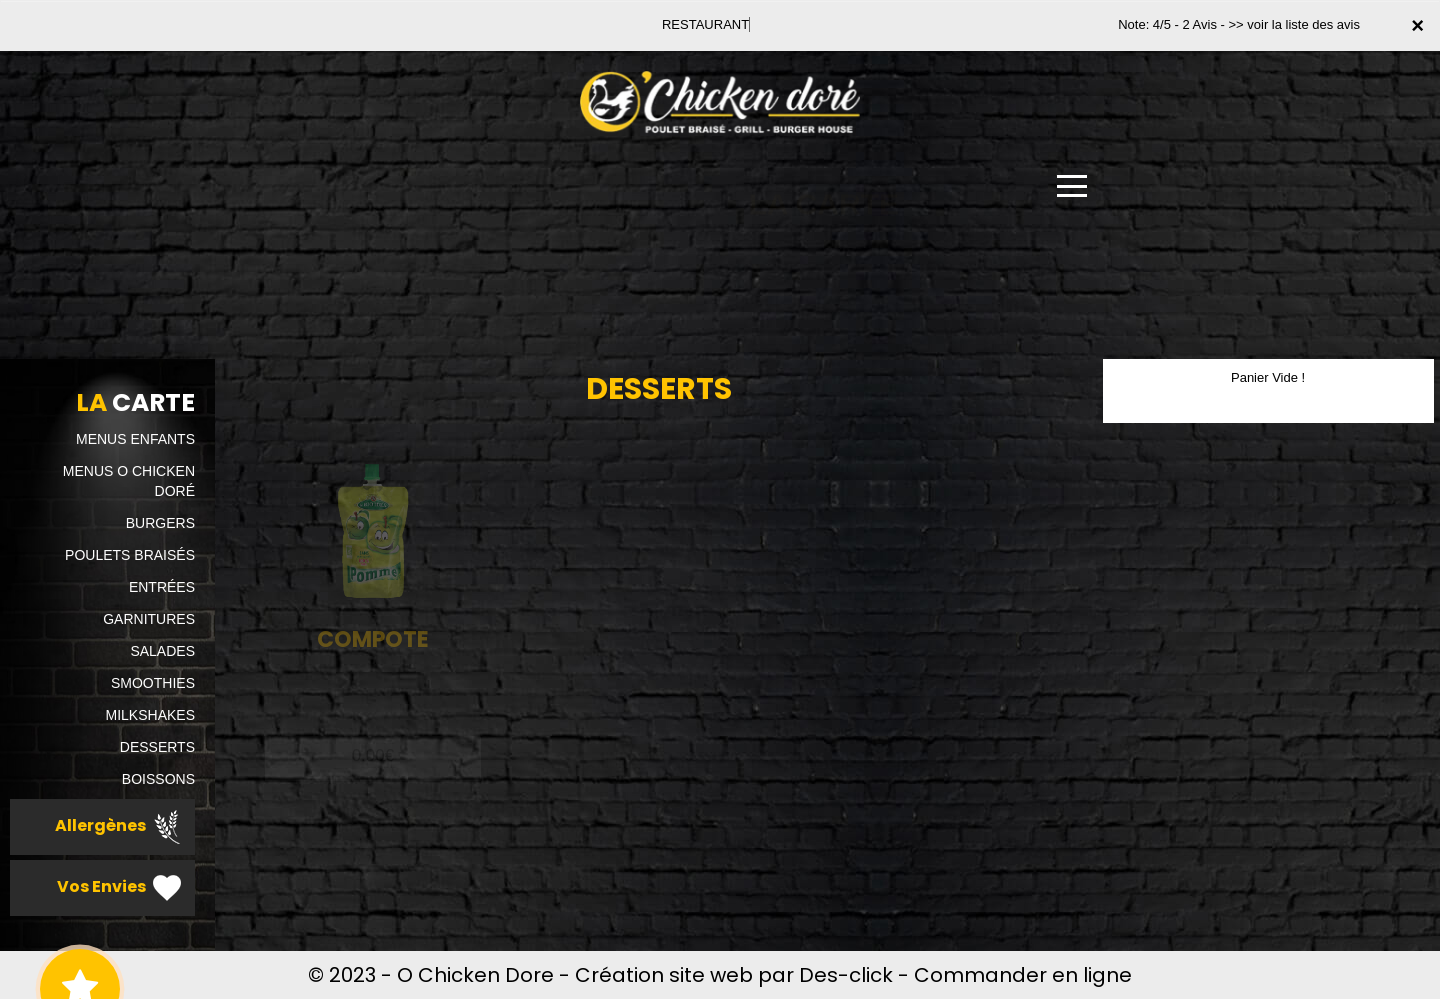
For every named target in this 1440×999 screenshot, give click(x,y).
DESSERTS (157, 747)
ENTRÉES (162, 587)
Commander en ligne (1023, 975)
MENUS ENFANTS (135, 439)
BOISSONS (158, 779)
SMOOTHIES (153, 683)
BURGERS (160, 523)
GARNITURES (149, 619)
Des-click (846, 975)
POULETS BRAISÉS (130, 555)
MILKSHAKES (150, 715)
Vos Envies (121, 888)
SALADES (162, 651)
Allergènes (120, 827)
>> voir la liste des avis (1294, 24)
